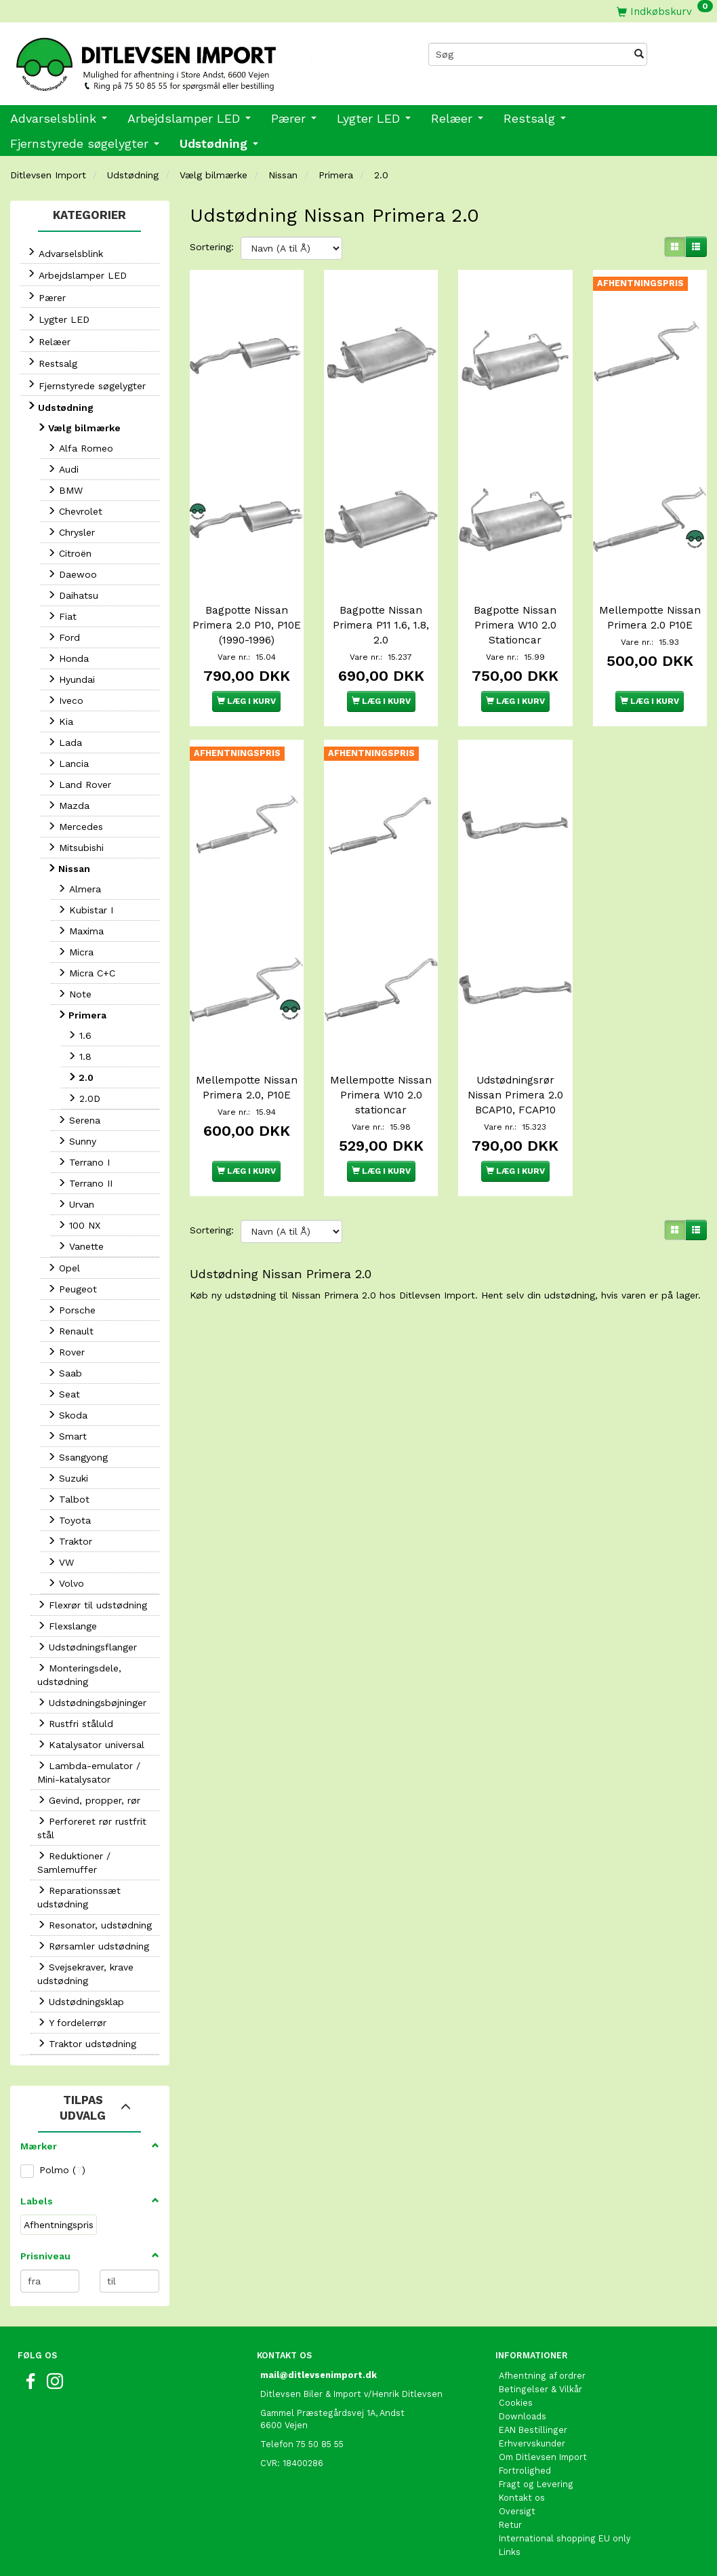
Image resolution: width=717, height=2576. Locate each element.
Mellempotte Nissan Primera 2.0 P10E (649, 590)
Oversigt (517, 2511)
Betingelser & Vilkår (540, 2389)
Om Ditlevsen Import (543, 2457)
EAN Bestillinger (533, 2430)
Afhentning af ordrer (542, 2376)
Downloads (522, 2416)
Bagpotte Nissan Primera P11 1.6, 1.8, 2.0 (381, 590)
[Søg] (639, 54)
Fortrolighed (525, 2470)
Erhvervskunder (532, 2443)
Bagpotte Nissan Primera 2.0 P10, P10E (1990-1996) (246, 590)
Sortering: (212, 246)
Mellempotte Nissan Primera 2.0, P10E (246, 1025)
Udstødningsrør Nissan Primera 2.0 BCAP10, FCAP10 (515, 1025)
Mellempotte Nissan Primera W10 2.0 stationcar (381, 1025)
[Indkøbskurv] (665, 11)
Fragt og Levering (536, 2484)
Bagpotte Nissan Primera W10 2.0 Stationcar (515, 590)
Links (509, 2552)
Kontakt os (522, 2498)
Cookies (516, 2403)
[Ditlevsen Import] (179, 59)
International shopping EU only (565, 2538)
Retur (510, 2525)
